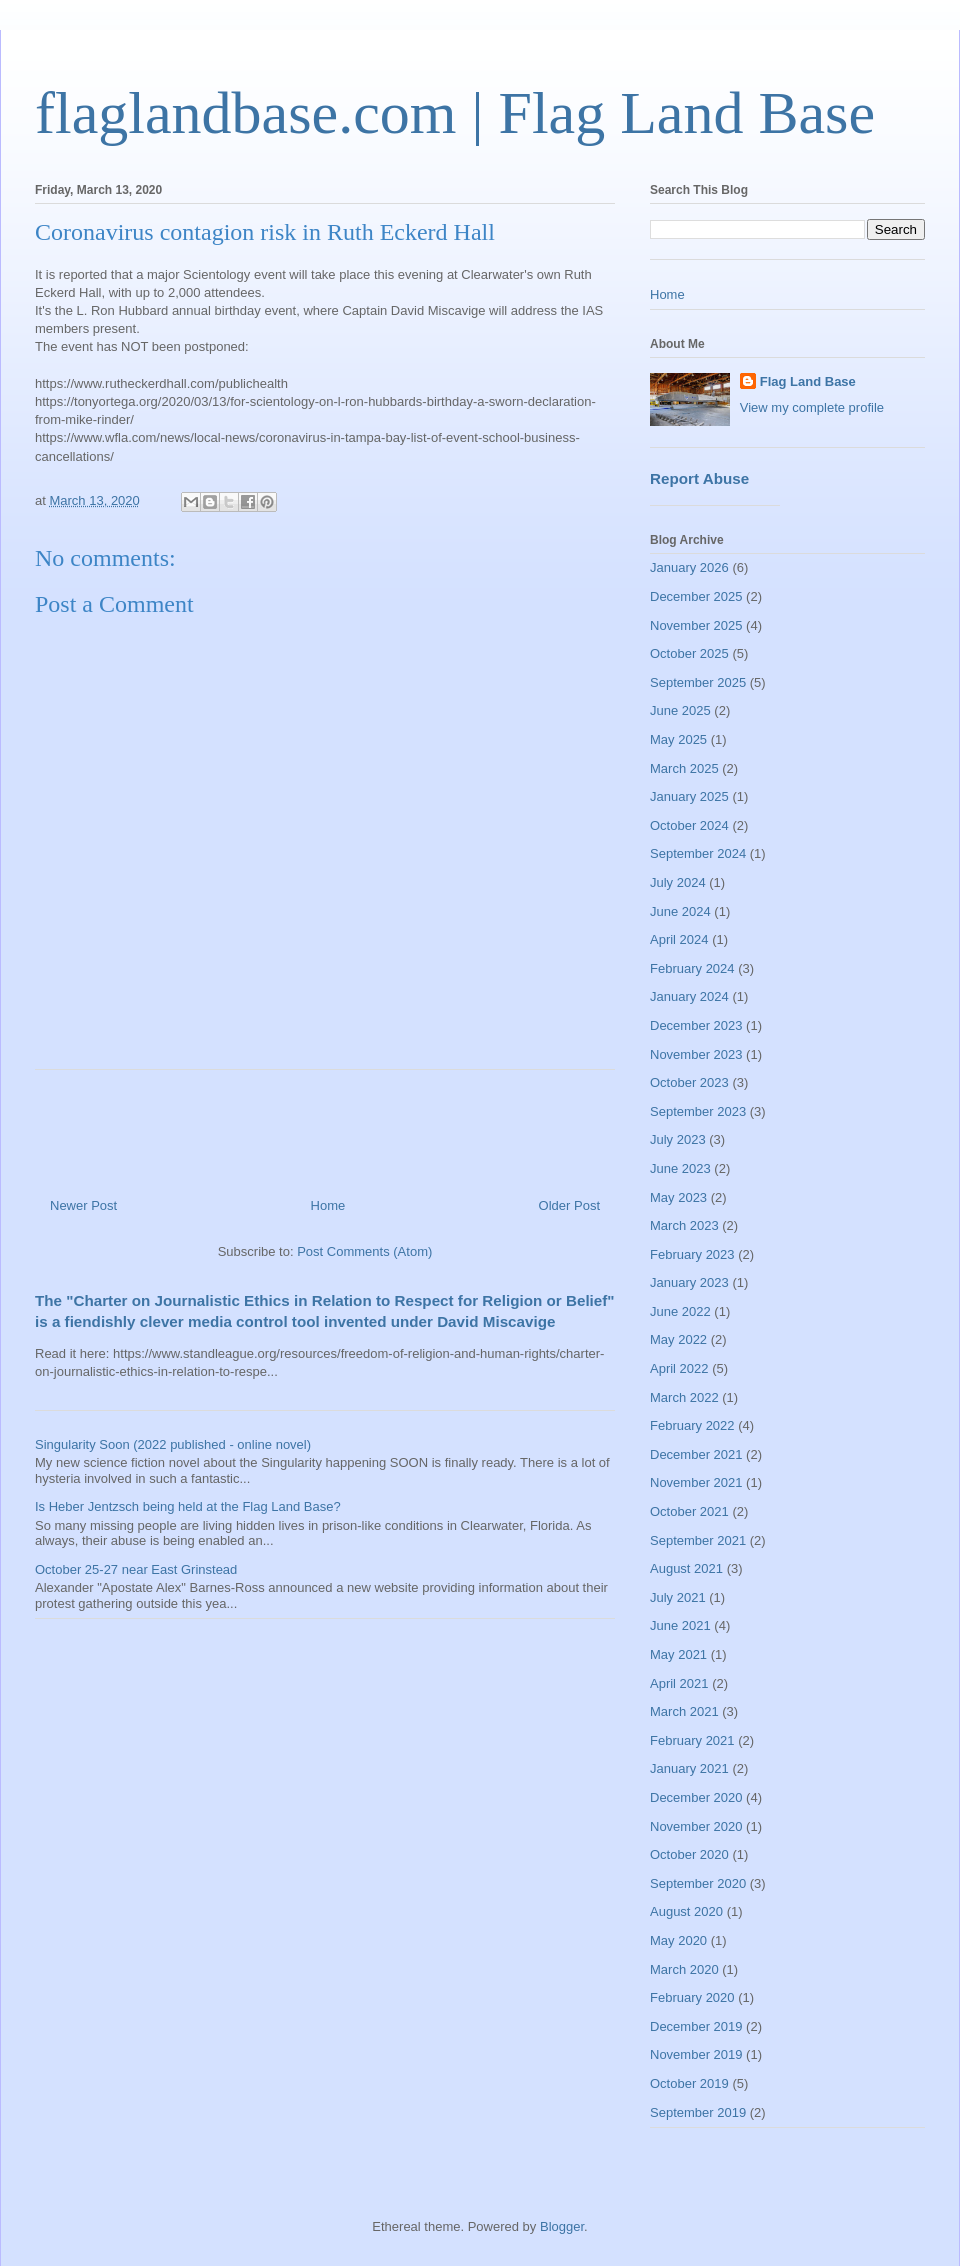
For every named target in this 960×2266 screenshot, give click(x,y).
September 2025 (698, 682)
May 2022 (678, 1339)
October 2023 (689, 1082)
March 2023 (684, 1225)
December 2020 (696, 1797)
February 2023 (692, 1254)
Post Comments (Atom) (364, 1251)
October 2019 (689, 2083)
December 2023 (696, 1025)
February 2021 (692, 1740)
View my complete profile (812, 407)
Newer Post (83, 1205)
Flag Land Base (808, 381)
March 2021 (684, 1711)
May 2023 (678, 1197)
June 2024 (680, 911)
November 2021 (696, 1482)
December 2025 (696, 596)
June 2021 (680, 1625)
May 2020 (678, 1940)
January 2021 (689, 1768)
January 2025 (689, 796)
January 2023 (689, 1282)
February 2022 (692, 1425)
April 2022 (679, 1368)
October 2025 (689, 653)
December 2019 (696, 2026)
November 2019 (696, 2054)
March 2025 (684, 768)
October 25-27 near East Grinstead (136, 1569)
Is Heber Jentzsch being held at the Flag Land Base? (188, 1506)
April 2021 (679, 1683)
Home (328, 1205)
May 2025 (678, 739)
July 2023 (678, 1139)
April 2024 (679, 939)
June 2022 (680, 1311)
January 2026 (689, 567)
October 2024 (689, 825)
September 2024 (698, 853)
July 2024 (678, 882)
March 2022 (684, 1397)
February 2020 (692, 1997)
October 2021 (689, 1511)
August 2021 (686, 1568)
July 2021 (678, 1597)
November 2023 (696, 1054)
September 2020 (698, 1883)
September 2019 (698, 2112)
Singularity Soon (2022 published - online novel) (173, 1444)
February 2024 (692, 968)
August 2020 (686, 1911)
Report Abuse (699, 478)
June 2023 (680, 1168)
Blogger (562, 2226)
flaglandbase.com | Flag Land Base (455, 113)
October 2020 (689, 1854)
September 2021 (698, 1540)
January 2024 (689, 996)
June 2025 (680, 710)
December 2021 (696, 1454)
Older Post (569, 1205)
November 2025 (696, 625)
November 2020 (696, 1826)
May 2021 (678, 1654)
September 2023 (698, 1111)
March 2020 (684, 1969)
